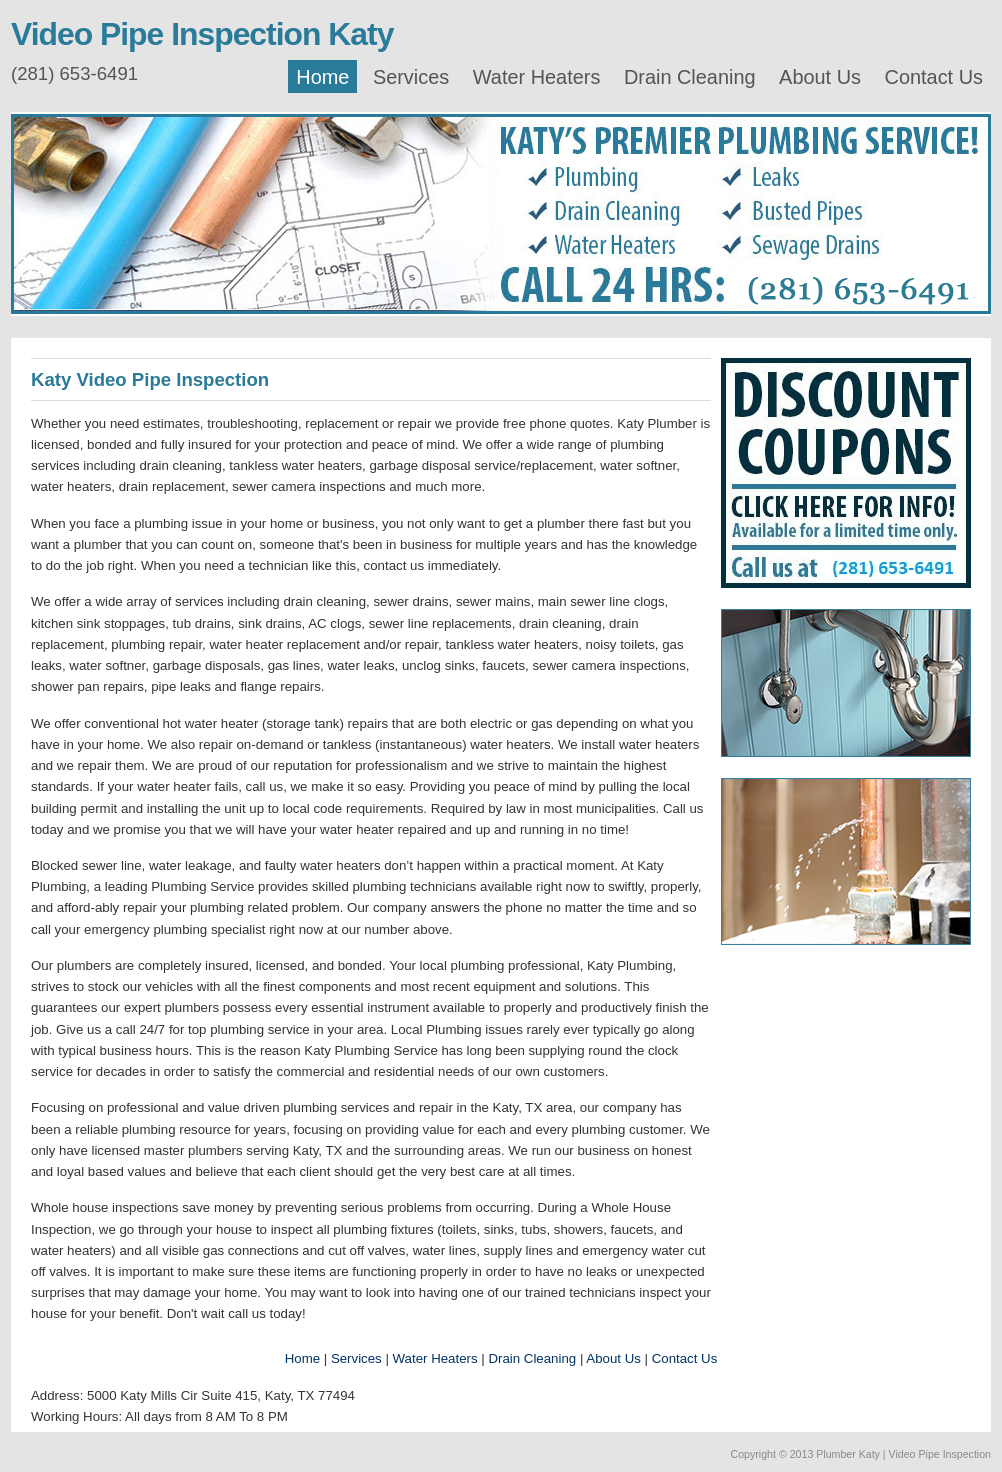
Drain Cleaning (690, 77)
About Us (820, 77)
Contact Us (934, 77)
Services (411, 77)
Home (322, 77)
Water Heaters (537, 77)
